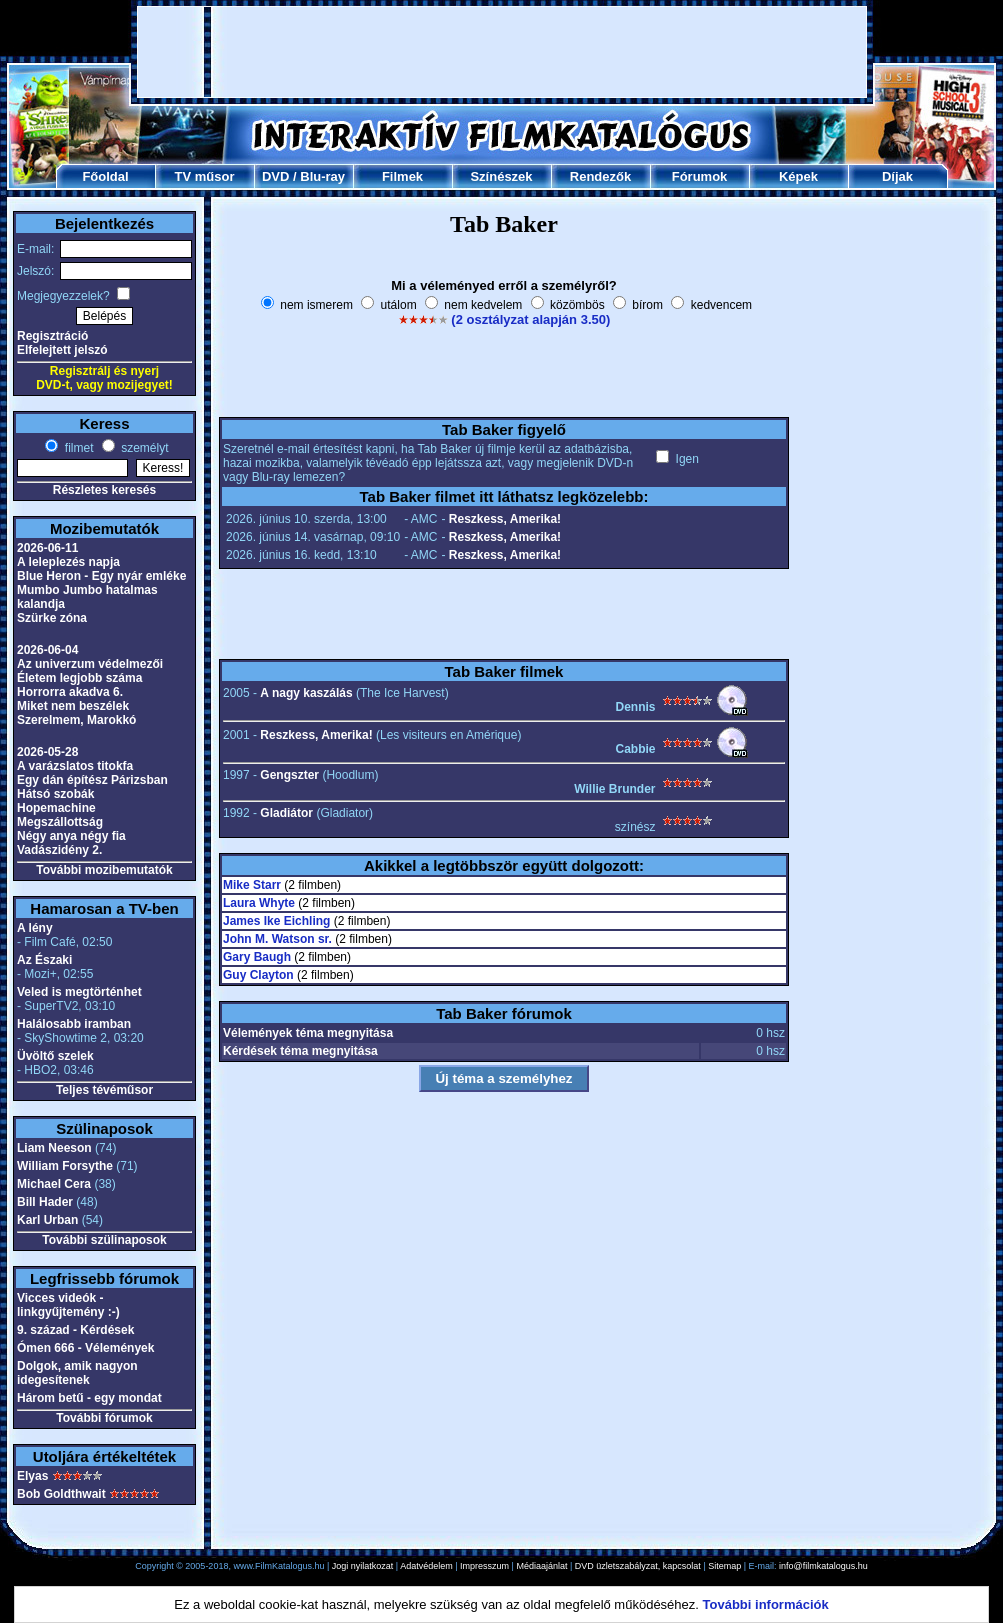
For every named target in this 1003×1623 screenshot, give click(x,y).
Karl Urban (47, 1220)
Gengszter (289, 775)
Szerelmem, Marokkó (76, 720)
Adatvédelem (426, 1566)
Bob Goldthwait (61, 1494)
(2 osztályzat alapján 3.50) (530, 319)
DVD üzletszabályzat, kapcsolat (638, 1566)
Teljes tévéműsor (104, 1090)
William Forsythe (65, 1166)
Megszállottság (60, 822)
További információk (766, 1604)
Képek (798, 176)
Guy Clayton (258, 975)
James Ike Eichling (276, 921)
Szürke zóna (52, 618)
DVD (275, 176)
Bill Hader (45, 1202)
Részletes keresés (104, 490)
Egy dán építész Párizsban (92, 780)
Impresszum (484, 1566)
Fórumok (700, 176)
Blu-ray (322, 176)
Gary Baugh (257, 957)
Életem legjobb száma (79, 678)
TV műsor (205, 176)
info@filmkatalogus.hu (823, 1566)
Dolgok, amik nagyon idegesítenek (77, 1373)
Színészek (501, 176)
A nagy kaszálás (306, 693)
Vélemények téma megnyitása (308, 1033)
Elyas (32, 1476)
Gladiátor (286, 813)
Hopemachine (56, 808)
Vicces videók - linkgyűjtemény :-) (68, 1305)
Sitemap (724, 1566)
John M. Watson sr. (277, 939)
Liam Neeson (54, 1148)
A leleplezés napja (68, 562)
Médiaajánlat (541, 1566)
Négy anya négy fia (71, 836)
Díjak (897, 176)
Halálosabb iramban (74, 1024)
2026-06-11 (47, 548)
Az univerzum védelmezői (90, 664)
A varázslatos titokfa (75, 766)
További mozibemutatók (104, 870)
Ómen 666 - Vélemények (85, 1348)
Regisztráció (52, 336)
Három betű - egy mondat (89, 1398)
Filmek (402, 176)
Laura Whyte (259, 903)
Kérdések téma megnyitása (300, 1051)
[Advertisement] (502, 52)
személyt (143, 448)
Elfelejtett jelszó (62, 350)
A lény (35, 928)
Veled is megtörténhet (79, 992)
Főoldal (105, 176)
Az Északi (44, 960)
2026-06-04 (47, 650)
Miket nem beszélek (73, 706)
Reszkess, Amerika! (505, 519)
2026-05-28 (47, 752)
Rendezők (600, 176)
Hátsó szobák (55, 794)
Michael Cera (54, 1184)
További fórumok (104, 1418)
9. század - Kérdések (75, 1330)
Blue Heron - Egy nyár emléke (101, 576)
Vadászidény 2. (59, 850)
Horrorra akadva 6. (70, 692)
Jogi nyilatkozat (363, 1566)
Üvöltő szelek (55, 1056)
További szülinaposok (104, 1240)
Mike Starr (252, 885)
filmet (77, 448)
